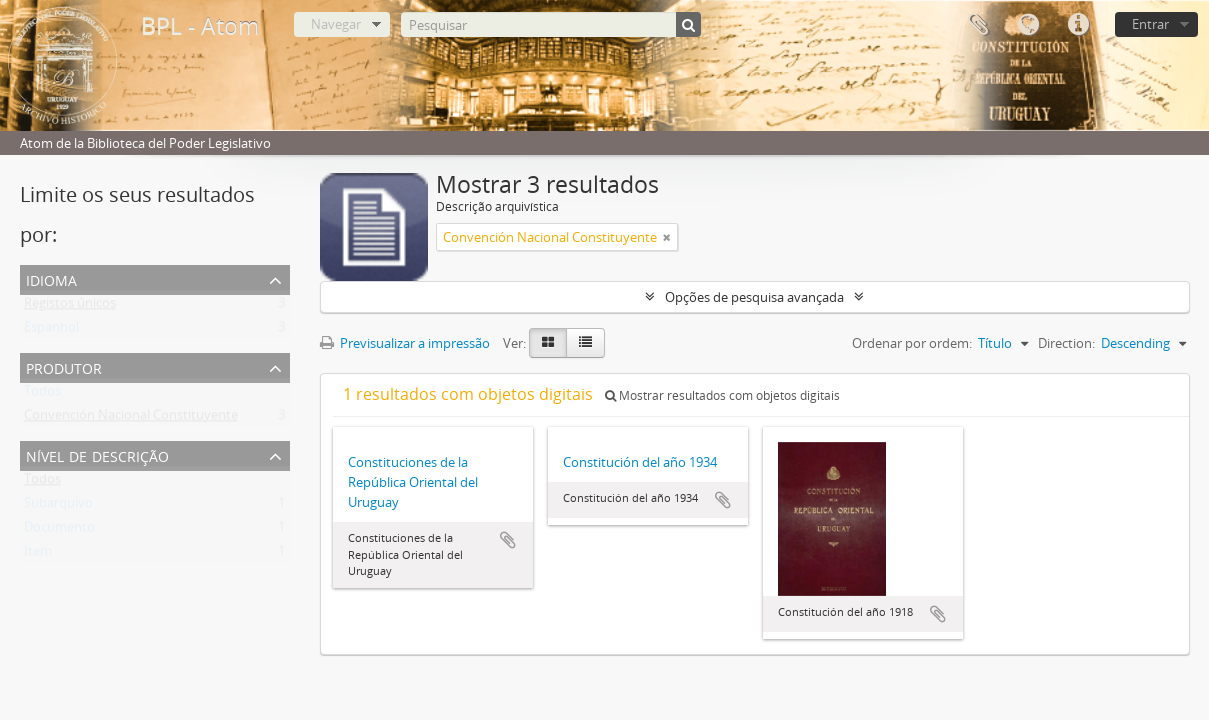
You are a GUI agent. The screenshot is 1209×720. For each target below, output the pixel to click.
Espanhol (51, 331)
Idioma (1028, 25)
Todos (42, 395)
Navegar (336, 24)
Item (38, 555)
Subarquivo (58, 507)
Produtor (64, 366)
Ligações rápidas (1078, 25)
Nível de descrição (97, 454)
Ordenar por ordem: (912, 343)
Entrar (1150, 24)
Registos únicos (70, 307)
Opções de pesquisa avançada (754, 297)
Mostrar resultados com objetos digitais (722, 395)
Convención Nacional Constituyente (131, 419)
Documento (59, 531)
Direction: (1066, 343)
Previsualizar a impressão (405, 343)
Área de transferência (978, 25)
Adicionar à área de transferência (508, 540)
